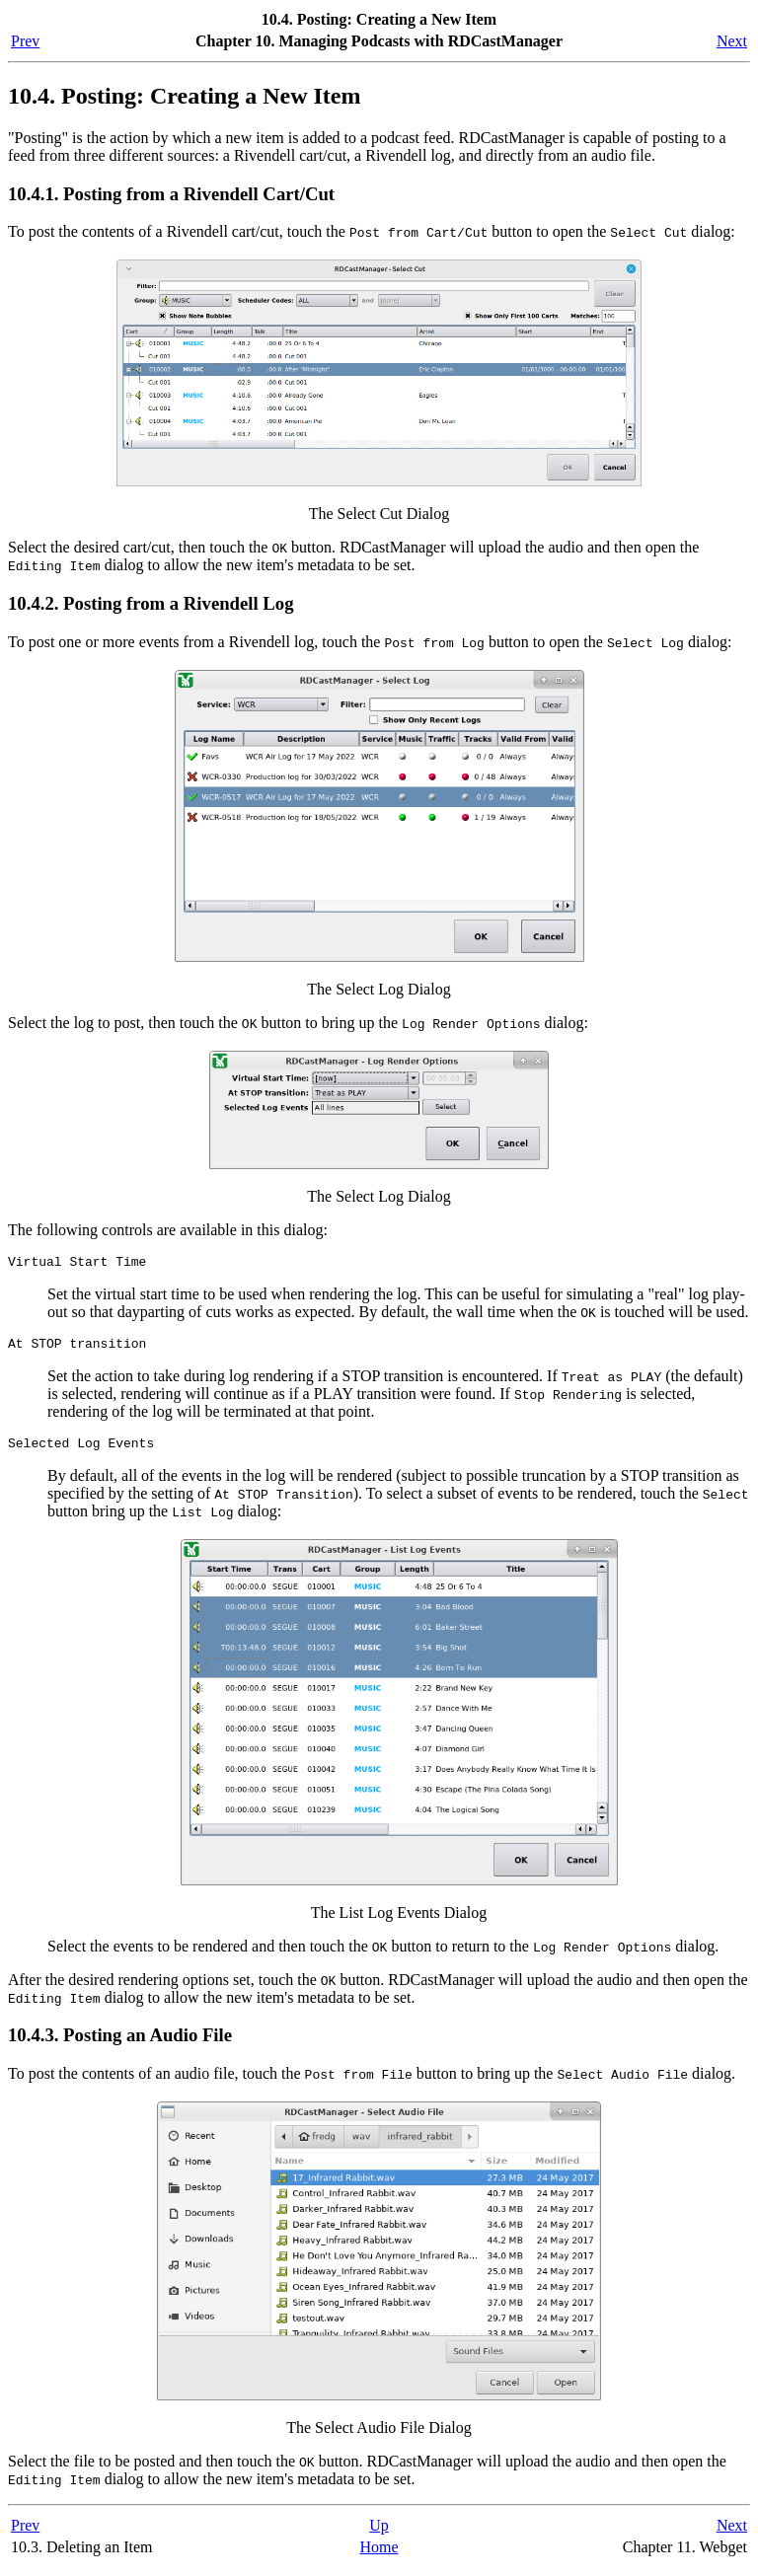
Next (732, 41)
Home (378, 2555)
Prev (25, 41)
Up (379, 2534)
